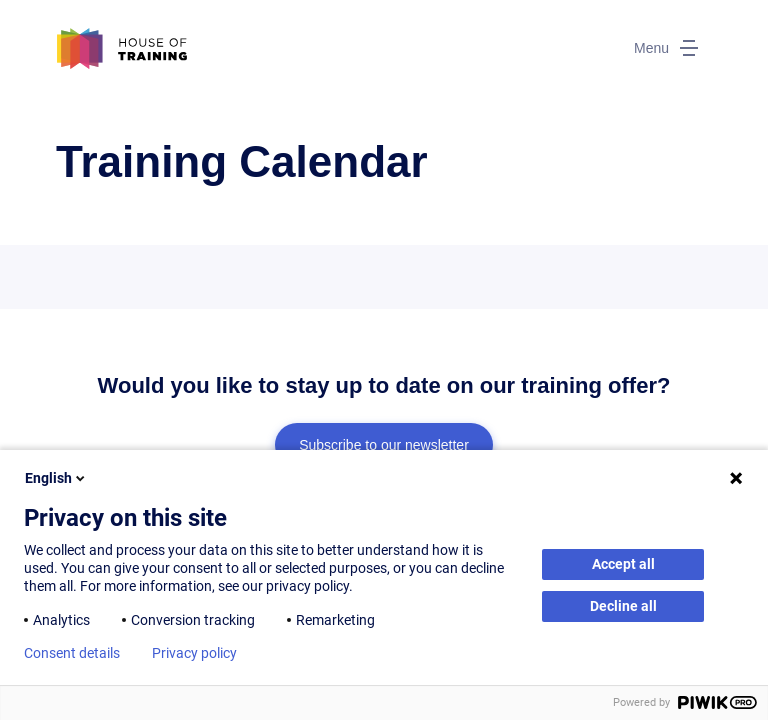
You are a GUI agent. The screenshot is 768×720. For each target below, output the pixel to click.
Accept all (623, 564)
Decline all (623, 606)
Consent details (72, 653)
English (56, 478)
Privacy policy (194, 653)
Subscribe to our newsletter (384, 445)
